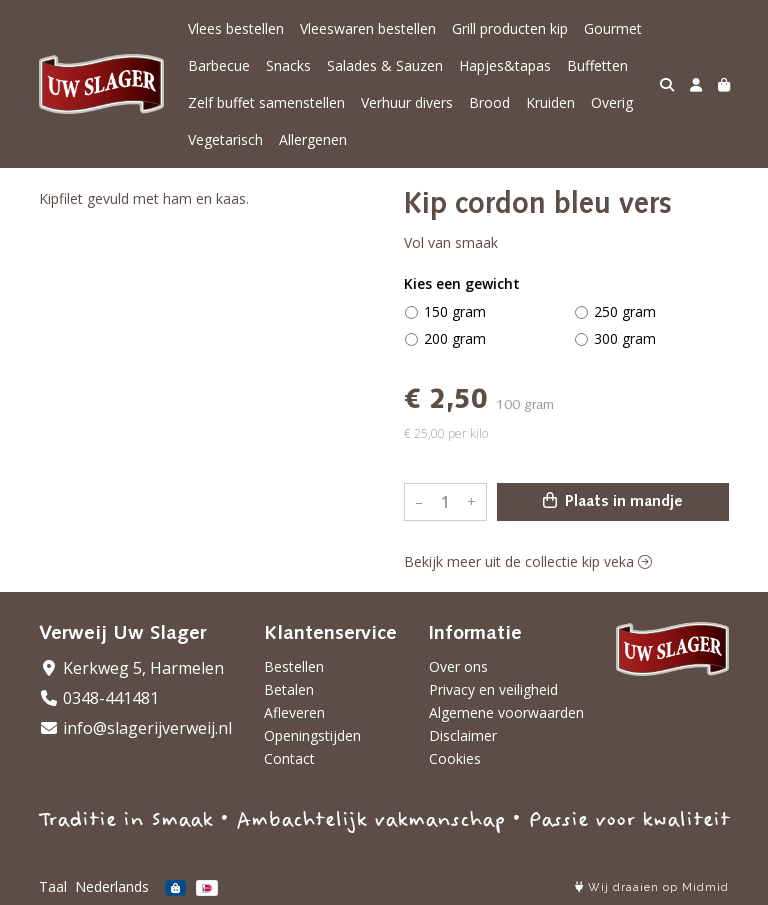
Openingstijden (312, 735)
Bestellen (294, 666)
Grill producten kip (510, 28)
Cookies (455, 758)
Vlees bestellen (236, 28)
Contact (289, 758)
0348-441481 (99, 698)
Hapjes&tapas (505, 65)
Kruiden (550, 102)
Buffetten (597, 65)
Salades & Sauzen (385, 65)
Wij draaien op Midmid (652, 887)
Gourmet (613, 28)
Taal (53, 886)
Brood (489, 102)
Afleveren (294, 712)
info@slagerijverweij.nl (135, 728)
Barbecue (219, 65)
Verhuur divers (407, 102)
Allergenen (313, 139)
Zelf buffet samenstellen (266, 102)
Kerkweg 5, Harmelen (131, 668)
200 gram (455, 338)
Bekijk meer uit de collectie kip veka (528, 561)
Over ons (458, 666)
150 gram (455, 311)
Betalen (289, 689)
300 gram (625, 338)
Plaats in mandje (613, 501)
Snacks (288, 65)
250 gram (625, 311)
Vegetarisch (225, 139)
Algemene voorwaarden (506, 712)
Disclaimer (463, 735)
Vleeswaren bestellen (368, 28)
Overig (612, 102)
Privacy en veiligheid (493, 689)
